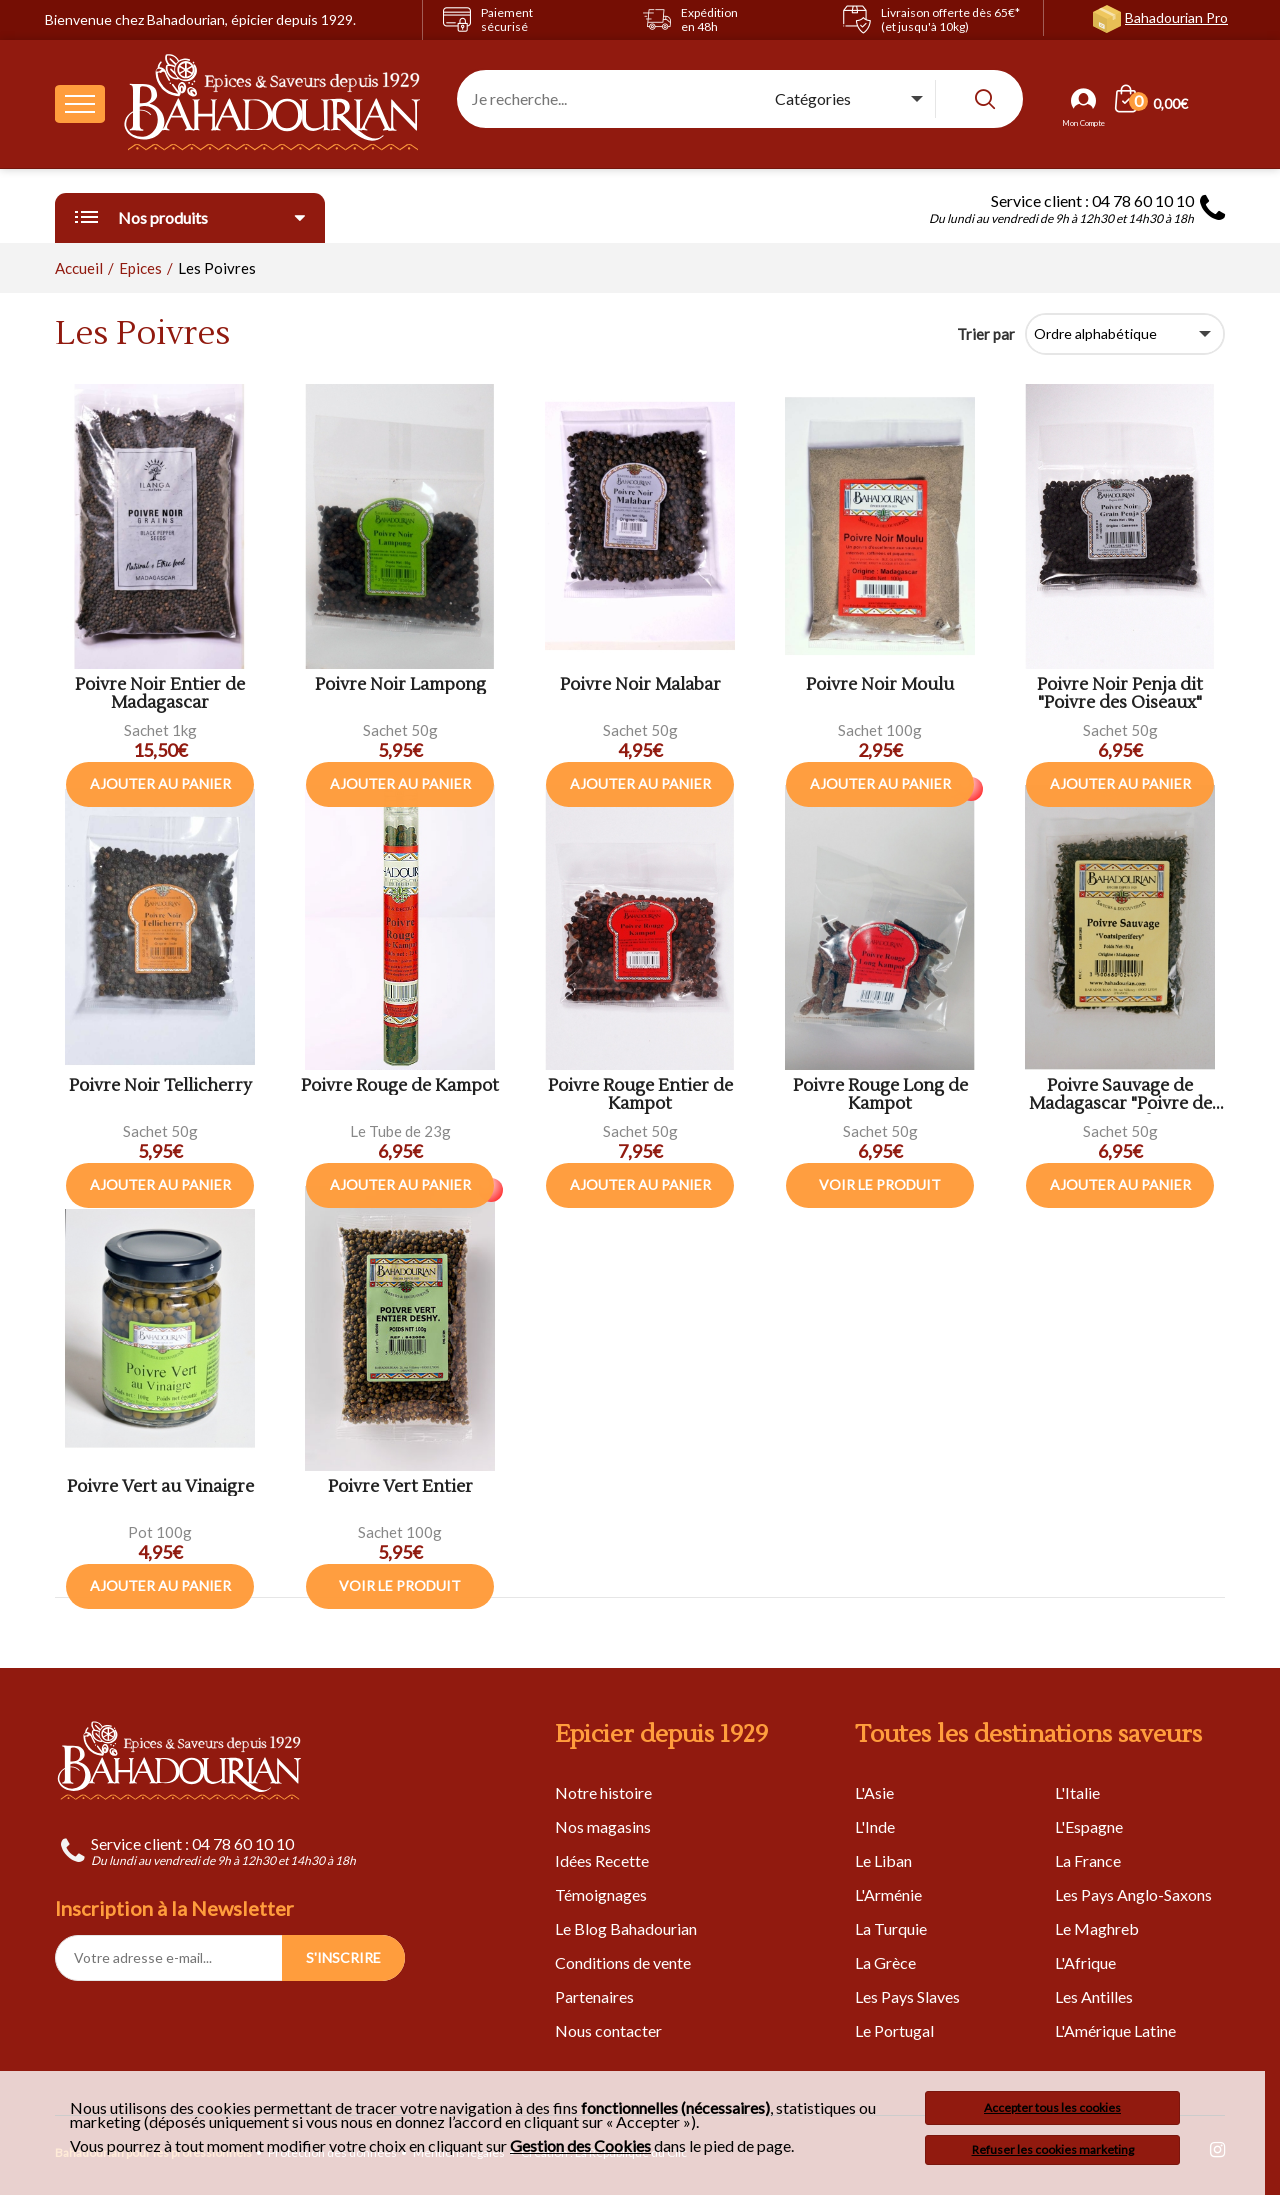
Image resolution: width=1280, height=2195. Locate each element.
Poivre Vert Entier (400, 1487)
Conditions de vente (623, 1962)
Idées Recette (602, 1860)
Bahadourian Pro (1176, 17)
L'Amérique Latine (1115, 2030)
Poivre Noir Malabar (640, 685)
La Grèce (885, 1962)
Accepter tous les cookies (1052, 2107)
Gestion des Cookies (580, 2146)
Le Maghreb (1097, 1928)
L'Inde (875, 1826)
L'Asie (874, 1792)
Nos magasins (603, 1826)
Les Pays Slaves (907, 1996)
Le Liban (883, 1860)
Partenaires (594, 1996)
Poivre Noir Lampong (400, 685)
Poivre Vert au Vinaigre (160, 1487)
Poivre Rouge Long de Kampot (880, 1095)
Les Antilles (1094, 1996)
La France (1088, 1860)
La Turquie (891, 1928)
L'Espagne (1089, 1826)
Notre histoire (603, 1792)
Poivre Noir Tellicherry (160, 1086)
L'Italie (1077, 1792)
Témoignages (601, 1894)
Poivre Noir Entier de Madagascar (160, 694)
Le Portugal (894, 2030)
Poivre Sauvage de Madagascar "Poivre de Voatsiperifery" (1120, 1095)
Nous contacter (608, 2030)
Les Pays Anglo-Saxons (1133, 1894)
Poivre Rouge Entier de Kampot (640, 1095)
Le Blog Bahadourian (626, 1928)
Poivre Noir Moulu (880, 685)
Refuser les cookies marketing (1053, 2149)
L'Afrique (1085, 1962)
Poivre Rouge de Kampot (400, 1086)
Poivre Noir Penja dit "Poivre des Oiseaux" (1120, 694)
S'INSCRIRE (343, 1957)
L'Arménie (888, 1894)
